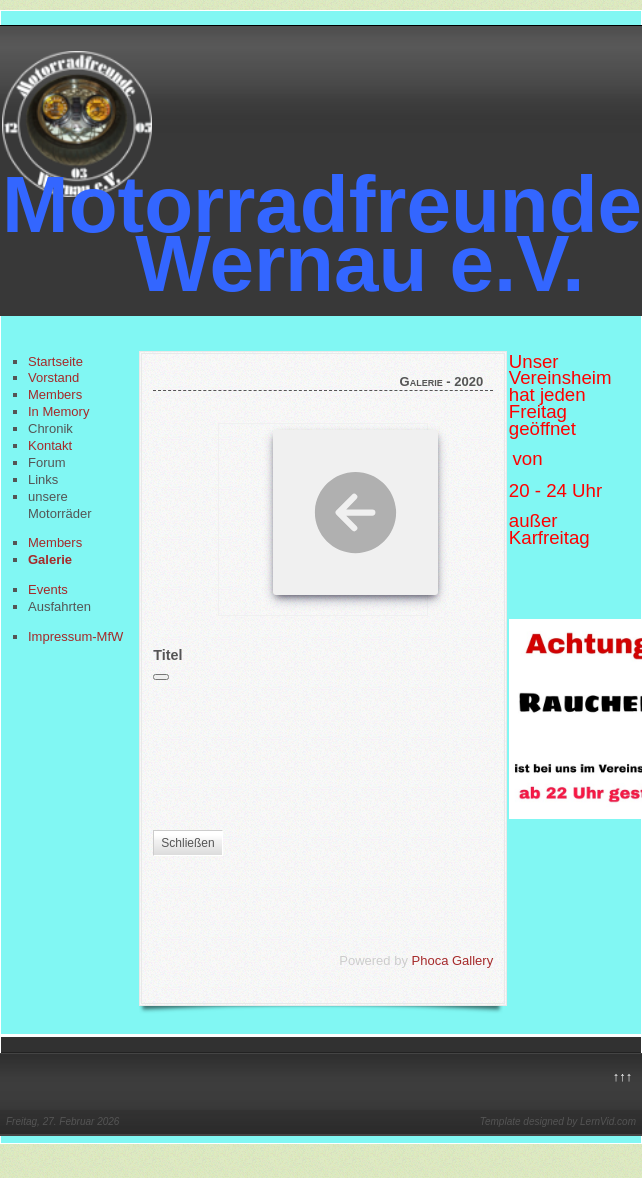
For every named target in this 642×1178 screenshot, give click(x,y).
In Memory (58, 411)
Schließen (187, 843)
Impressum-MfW (75, 636)
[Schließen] (161, 677)
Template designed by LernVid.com (558, 1121)
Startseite (55, 361)
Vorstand (53, 377)
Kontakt (50, 445)
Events (48, 589)
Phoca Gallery (453, 960)
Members (55, 394)
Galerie (50, 559)
